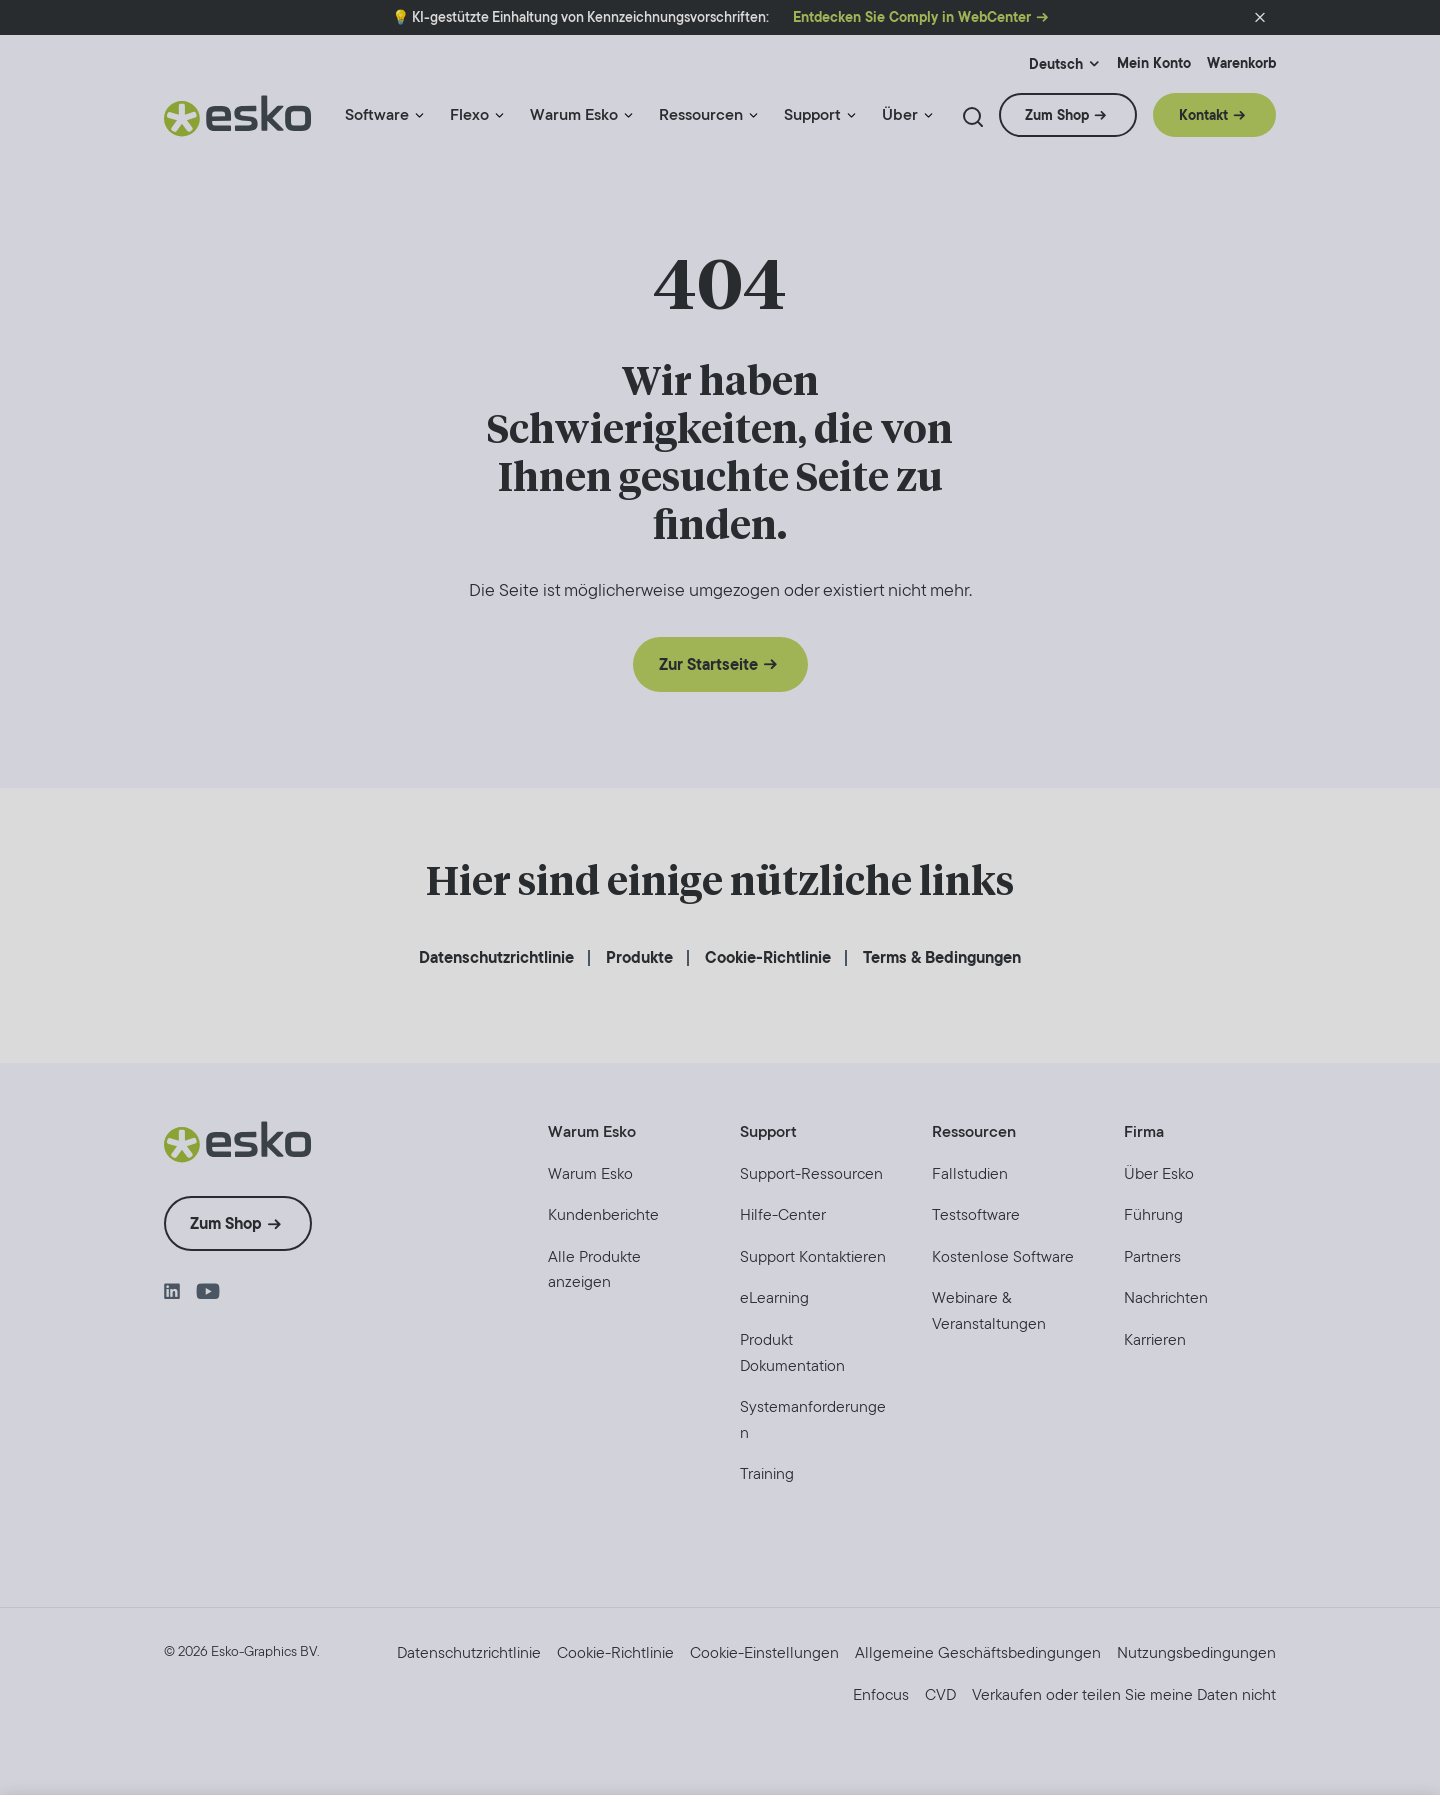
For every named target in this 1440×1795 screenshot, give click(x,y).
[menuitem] (385, 123)
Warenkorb (1241, 63)
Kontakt (1203, 115)
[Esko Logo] (238, 123)
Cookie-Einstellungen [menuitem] (764, 1652)
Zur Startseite (708, 664)
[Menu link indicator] (419, 115)
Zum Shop (1057, 115)
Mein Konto (1154, 63)
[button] (1260, 18)
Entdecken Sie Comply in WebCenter (912, 17)
